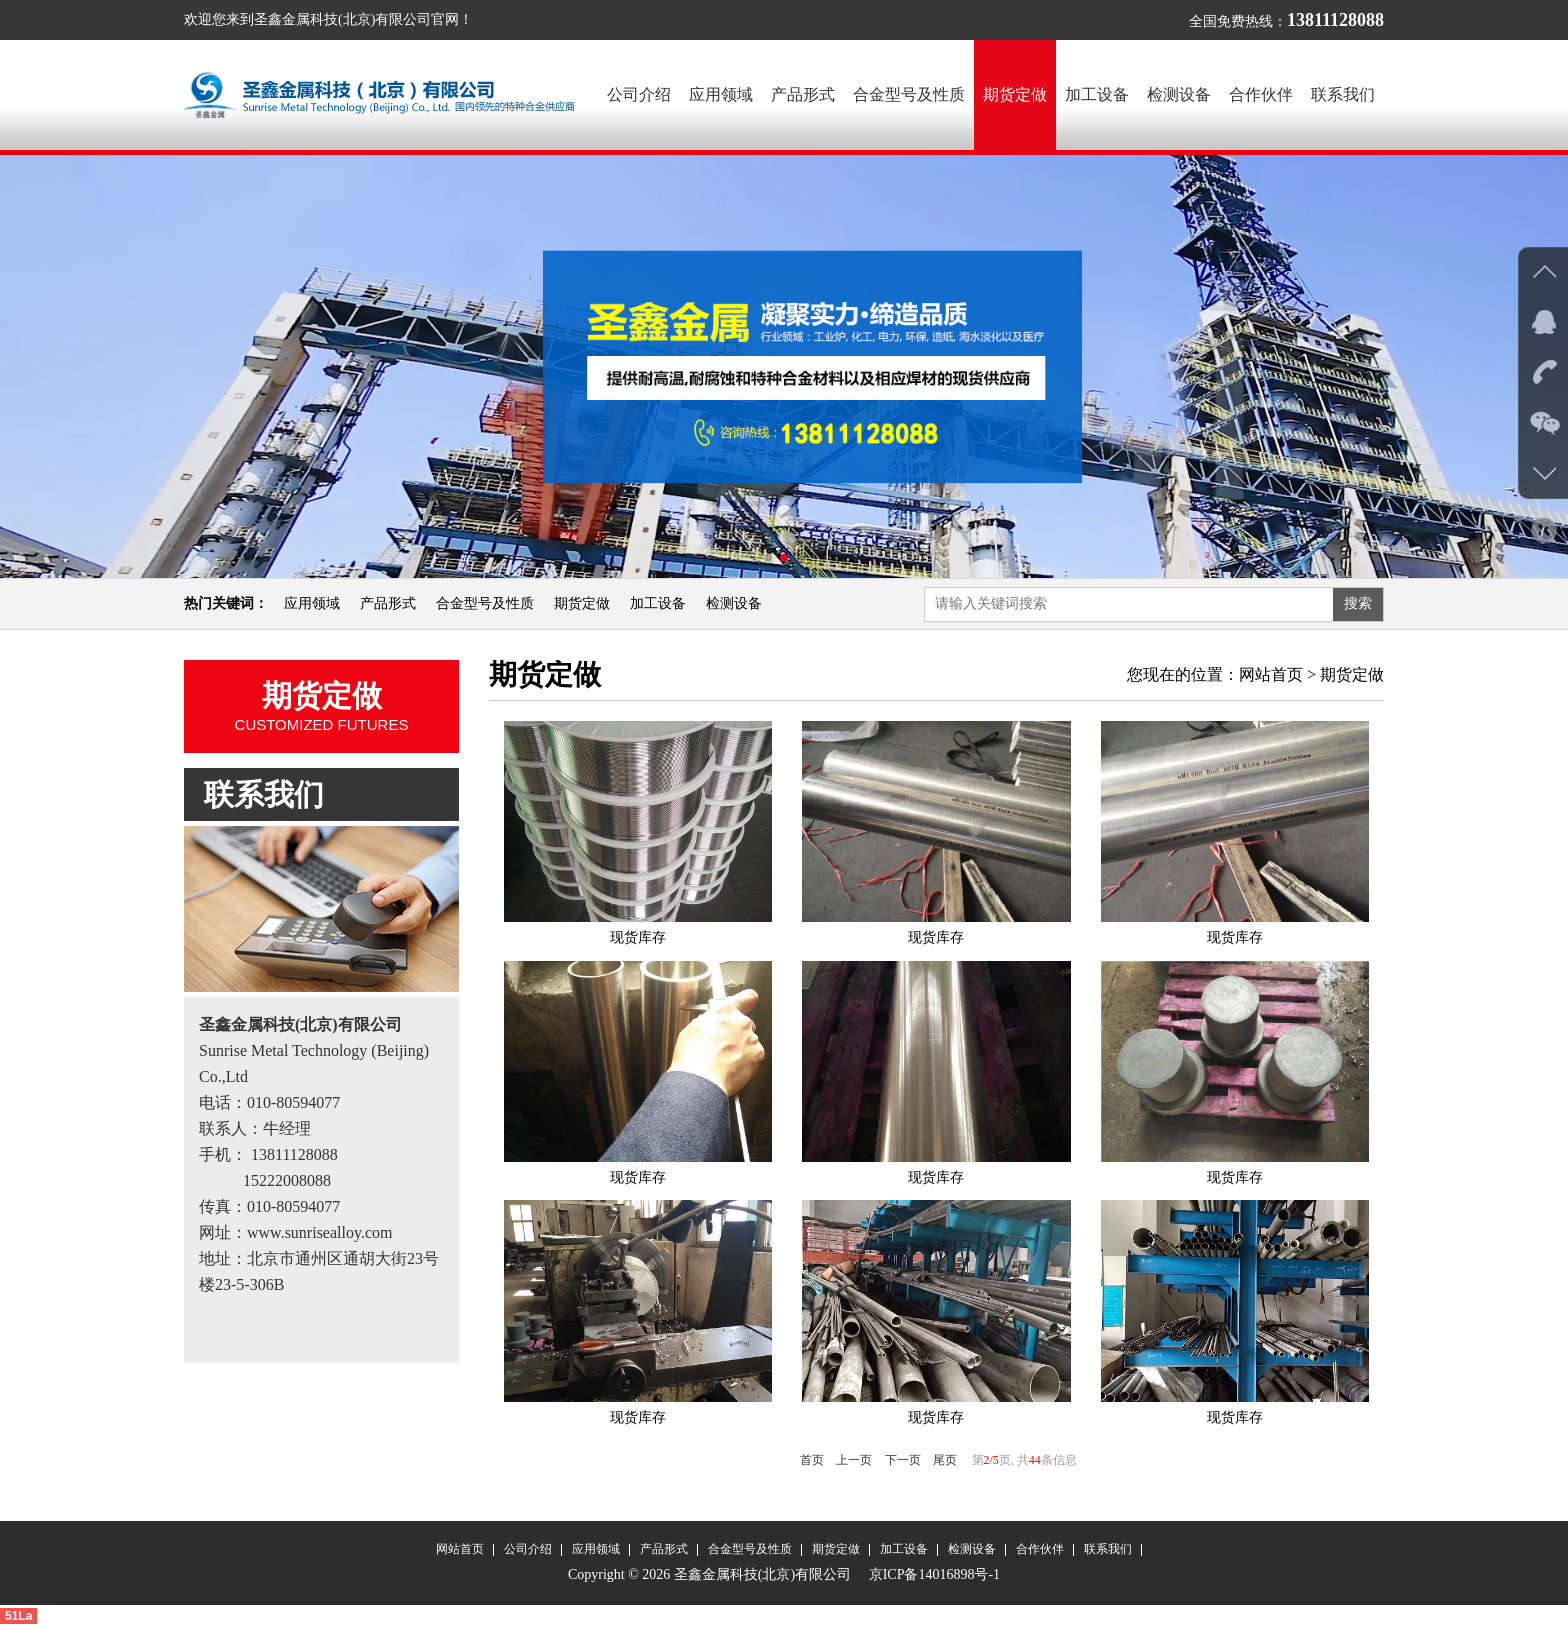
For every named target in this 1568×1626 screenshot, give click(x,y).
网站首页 (1271, 674)
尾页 (945, 1460)
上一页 (854, 1460)
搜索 (1358, 603)
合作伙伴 (1261, 94)
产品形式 (803, 94)
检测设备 (1179, 94)
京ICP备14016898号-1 (932, 1574)
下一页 (903, 1460)
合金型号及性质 (909, 94)
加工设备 (1097, 94)
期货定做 (1015, 94)
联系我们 (1343, 94)
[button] (768, 558)
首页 (812, 1460)
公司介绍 (639, 94)
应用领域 (721, 94)
